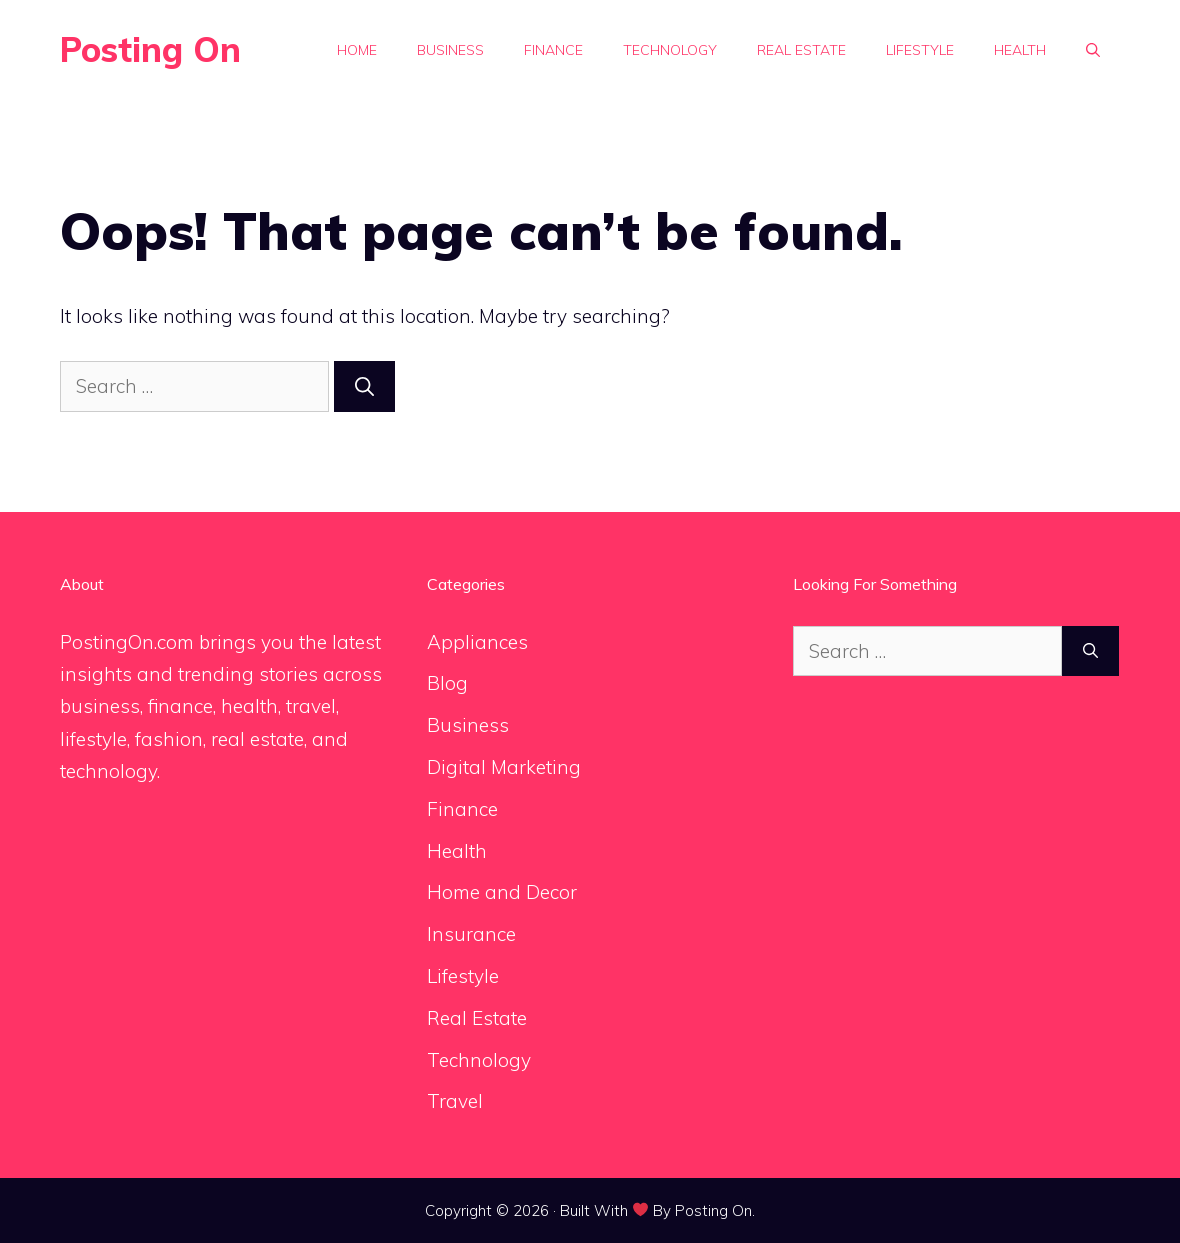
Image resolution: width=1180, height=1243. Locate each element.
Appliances (477, 642)
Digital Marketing (504, 767)
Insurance (471, 934)
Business (450, 50)
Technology (670, 50)
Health (1020, 50)
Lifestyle (920, 50)
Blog (447, 683)
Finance (553, 50)
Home (357, 50)
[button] (1093, 50)
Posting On (150, 49)
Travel (455, 1101)
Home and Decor (502, 892)
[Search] (364, 386)
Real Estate (801, 50)
